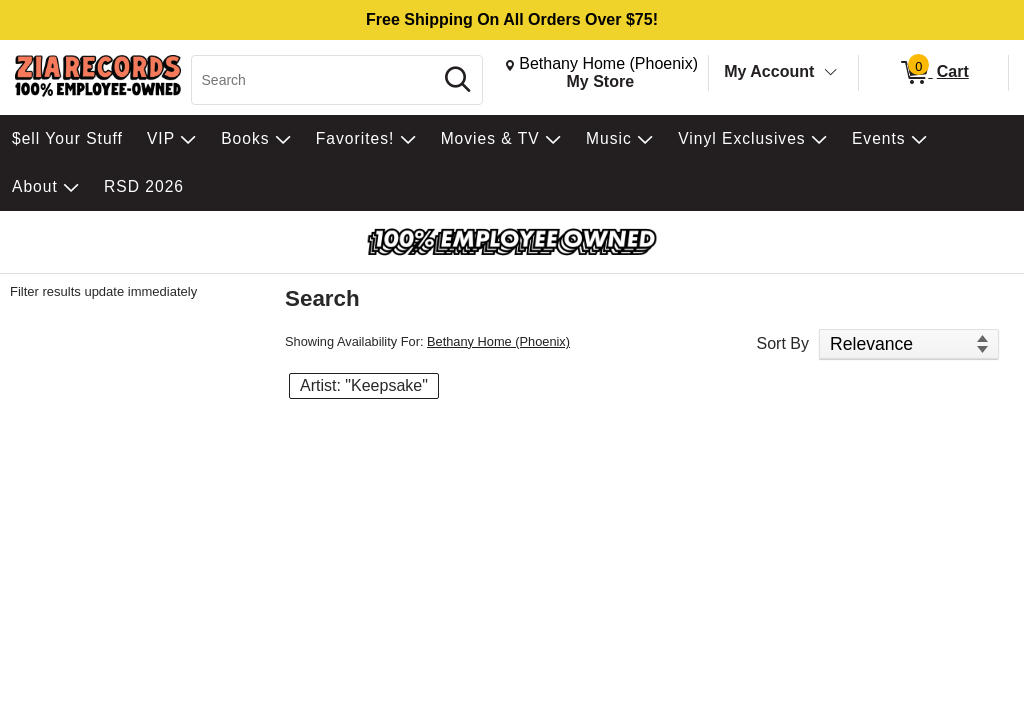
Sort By (783, 343)
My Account (769, 71)
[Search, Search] (315, 80)
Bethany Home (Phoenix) (498, 341)
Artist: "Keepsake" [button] (364, 385)
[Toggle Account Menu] (831, 73)
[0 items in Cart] (933, 73)
